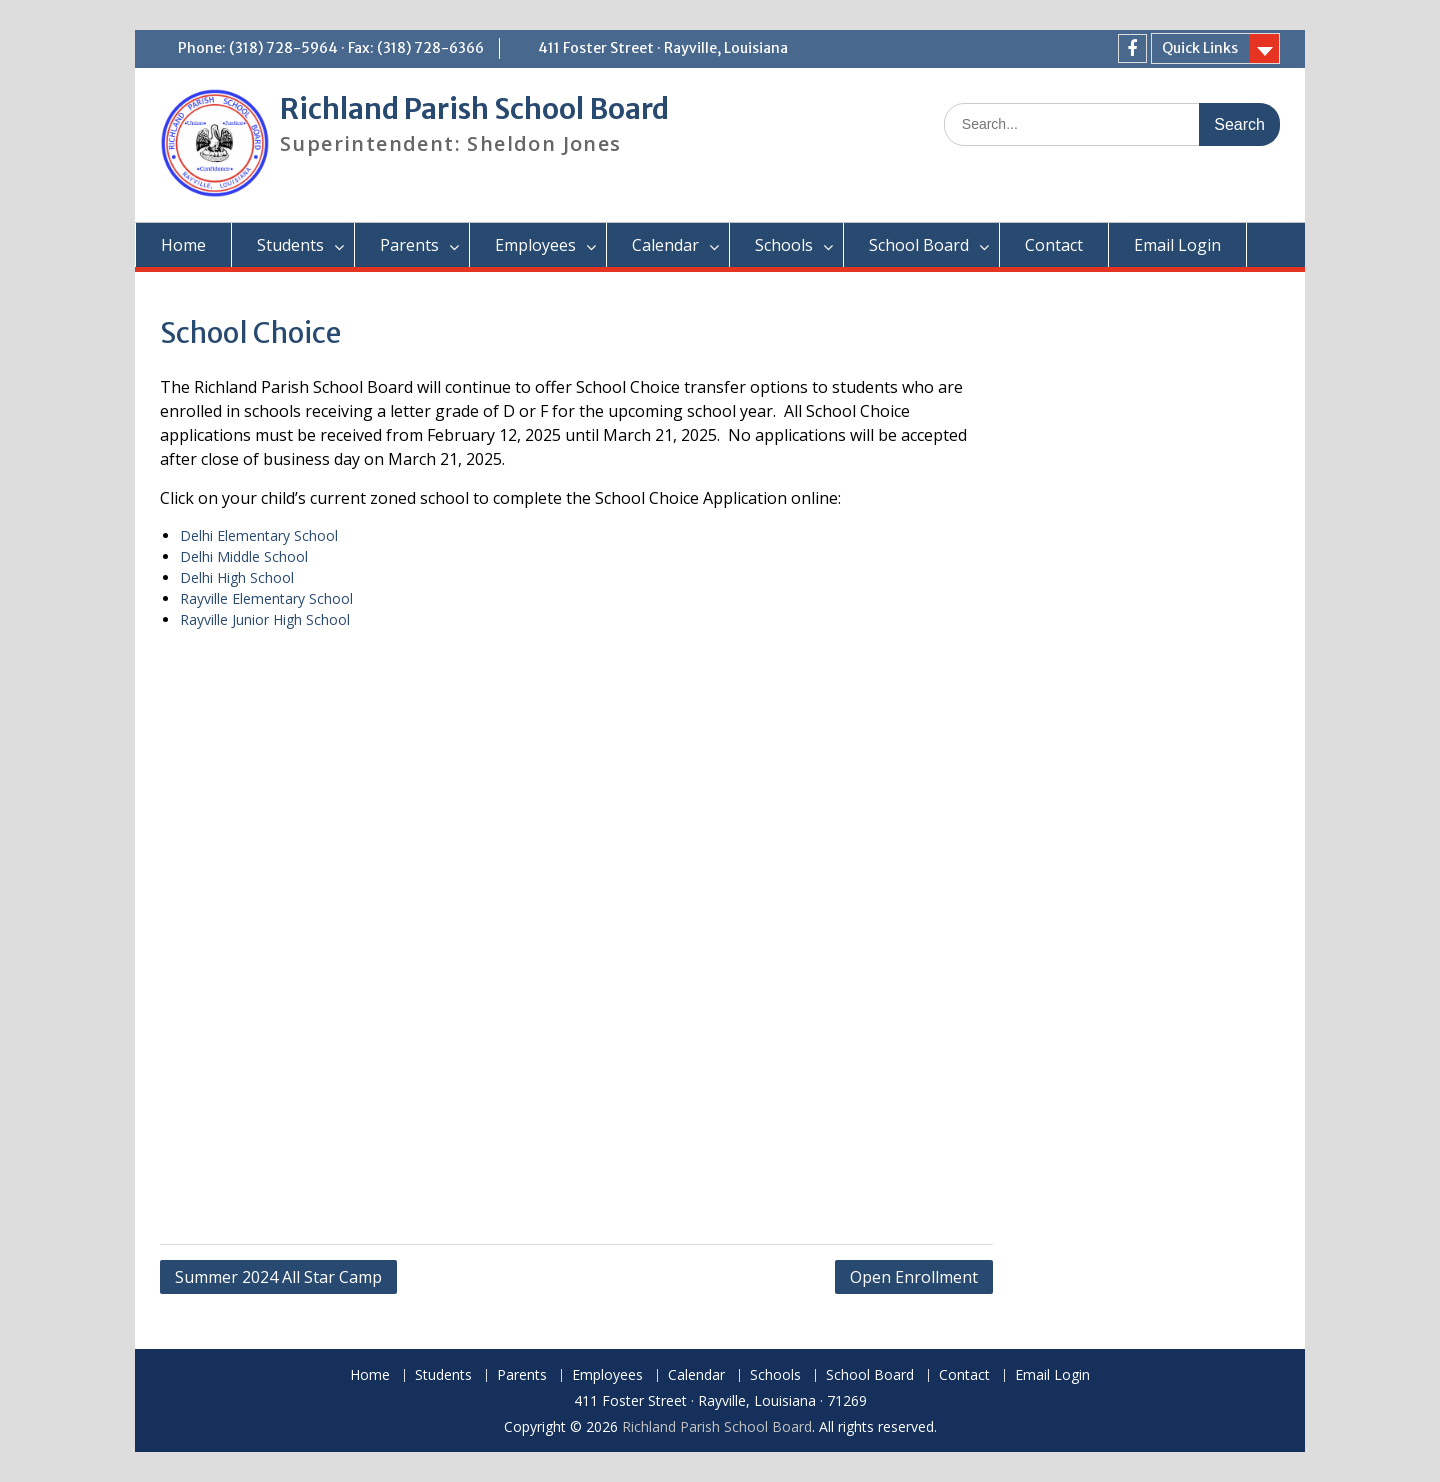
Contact (1054, 245)
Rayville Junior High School (265, 619)
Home (183, 245)
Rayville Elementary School (266, 598)
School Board (919, 245)
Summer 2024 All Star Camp (278, 1277)
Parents (409, 245)
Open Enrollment (914, 1277)
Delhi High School (237, 577)
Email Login (1177, 245)
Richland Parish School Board (474, 109)
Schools (784, 245)
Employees (535, 245)
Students (290, 245)
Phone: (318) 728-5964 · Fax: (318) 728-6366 (331, 48)
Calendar (665, 245)
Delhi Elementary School (259, 535)
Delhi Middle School (244, 556)
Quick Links (1200, 48)
